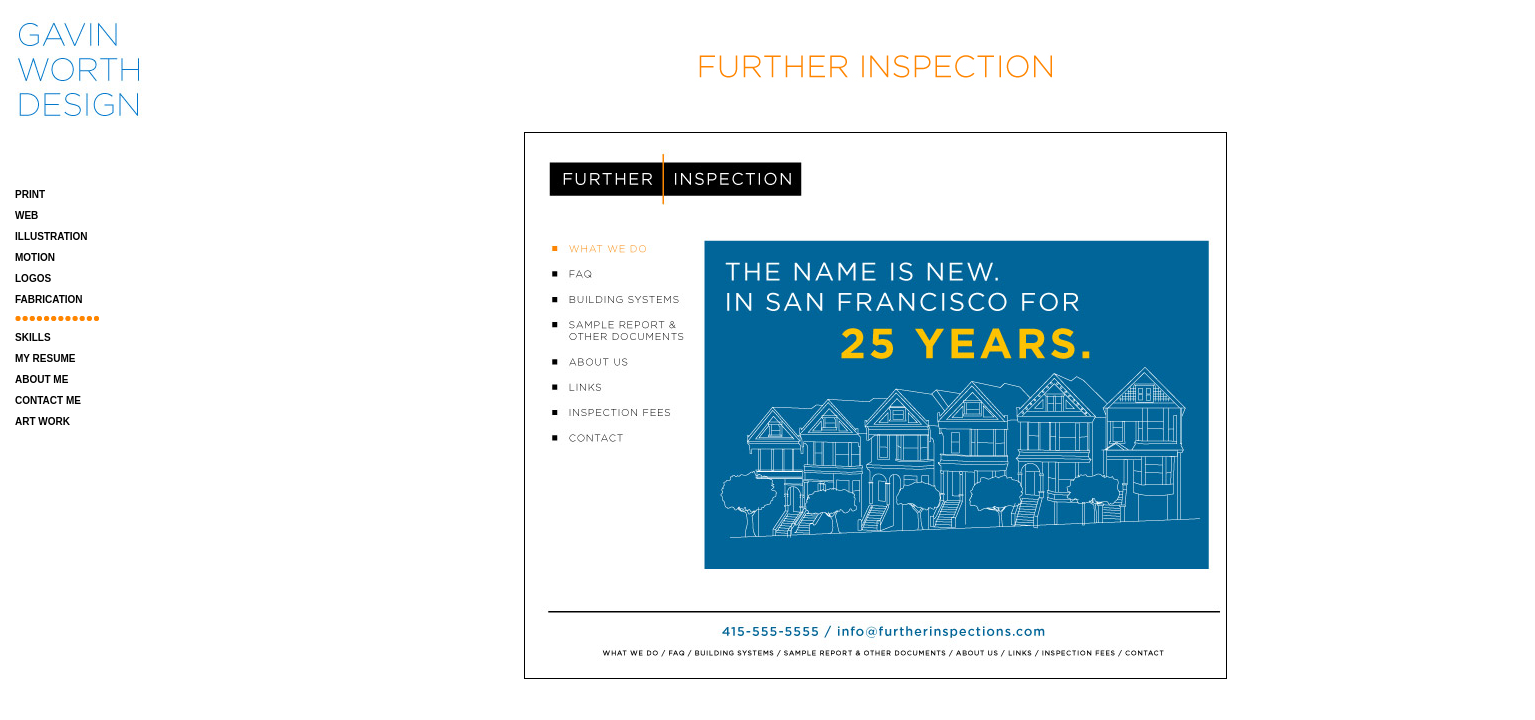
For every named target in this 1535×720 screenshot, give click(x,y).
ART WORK (42, 421)
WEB (26, 215)
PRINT (30, 194)
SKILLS (33, 337)
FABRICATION (49, 299)
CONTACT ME (48, 400)
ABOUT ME (41, 379)
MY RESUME (45, 358)
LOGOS (33, 278)
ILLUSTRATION (51, 236)
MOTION (35, 257)
